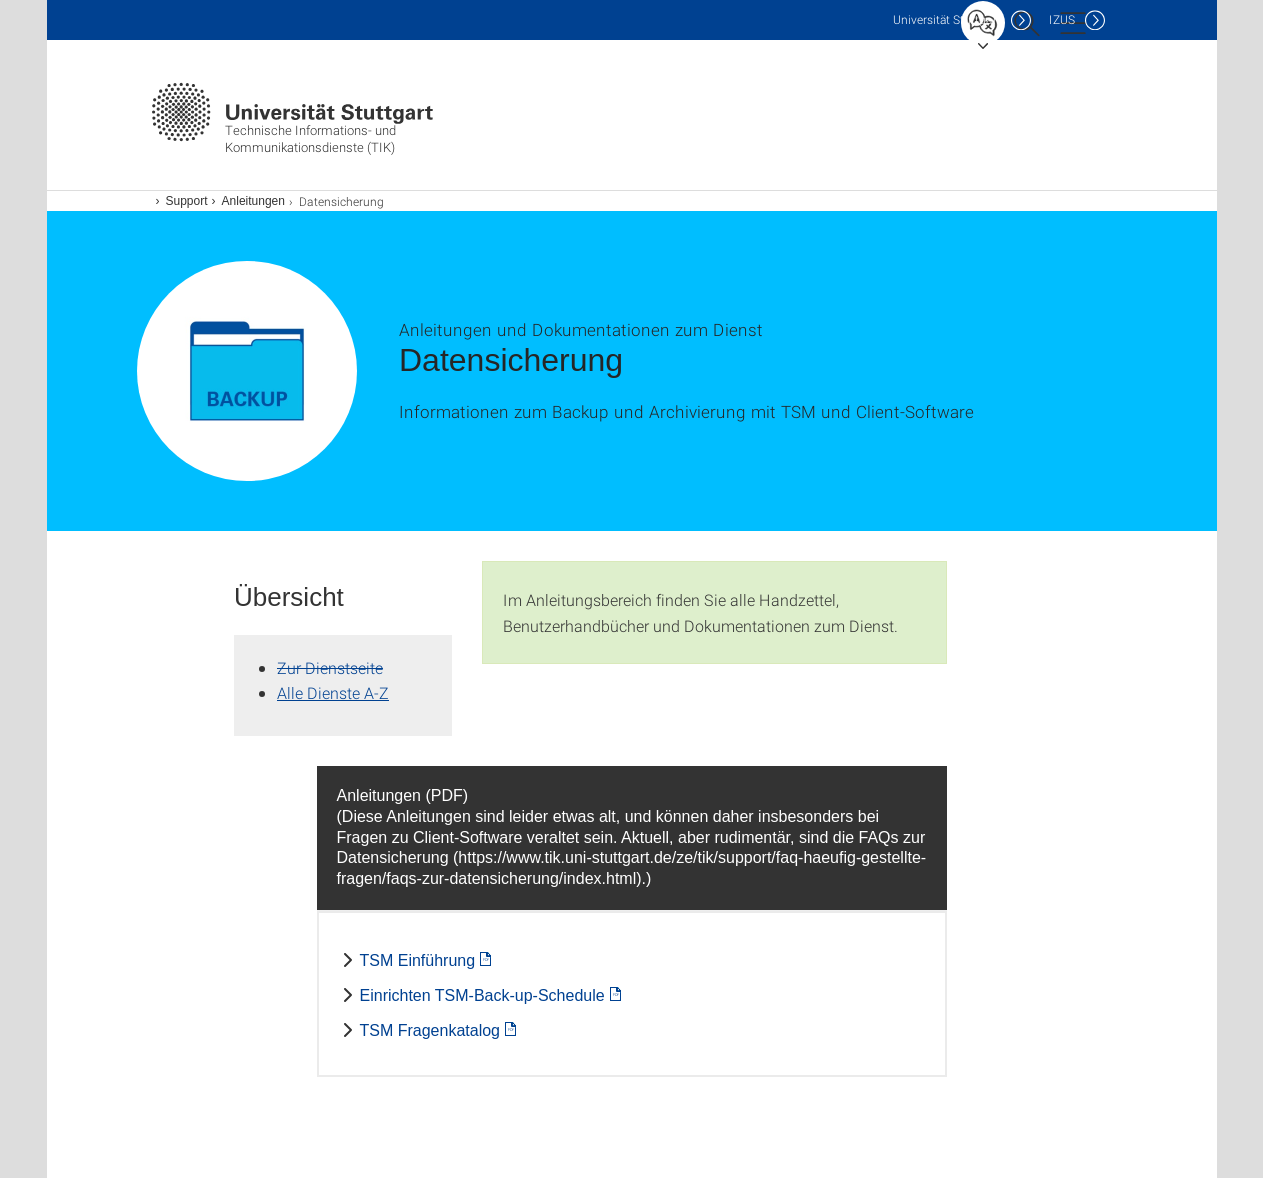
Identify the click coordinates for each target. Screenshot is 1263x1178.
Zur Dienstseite (330, 667)
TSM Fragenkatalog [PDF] (430, 1030)
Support (187, 201)
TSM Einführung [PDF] (418, 960)
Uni (947, 19)
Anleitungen (253, 201)
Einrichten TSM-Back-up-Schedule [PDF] (482, 995)
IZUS (1062, 19)
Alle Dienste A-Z (333, 692)
